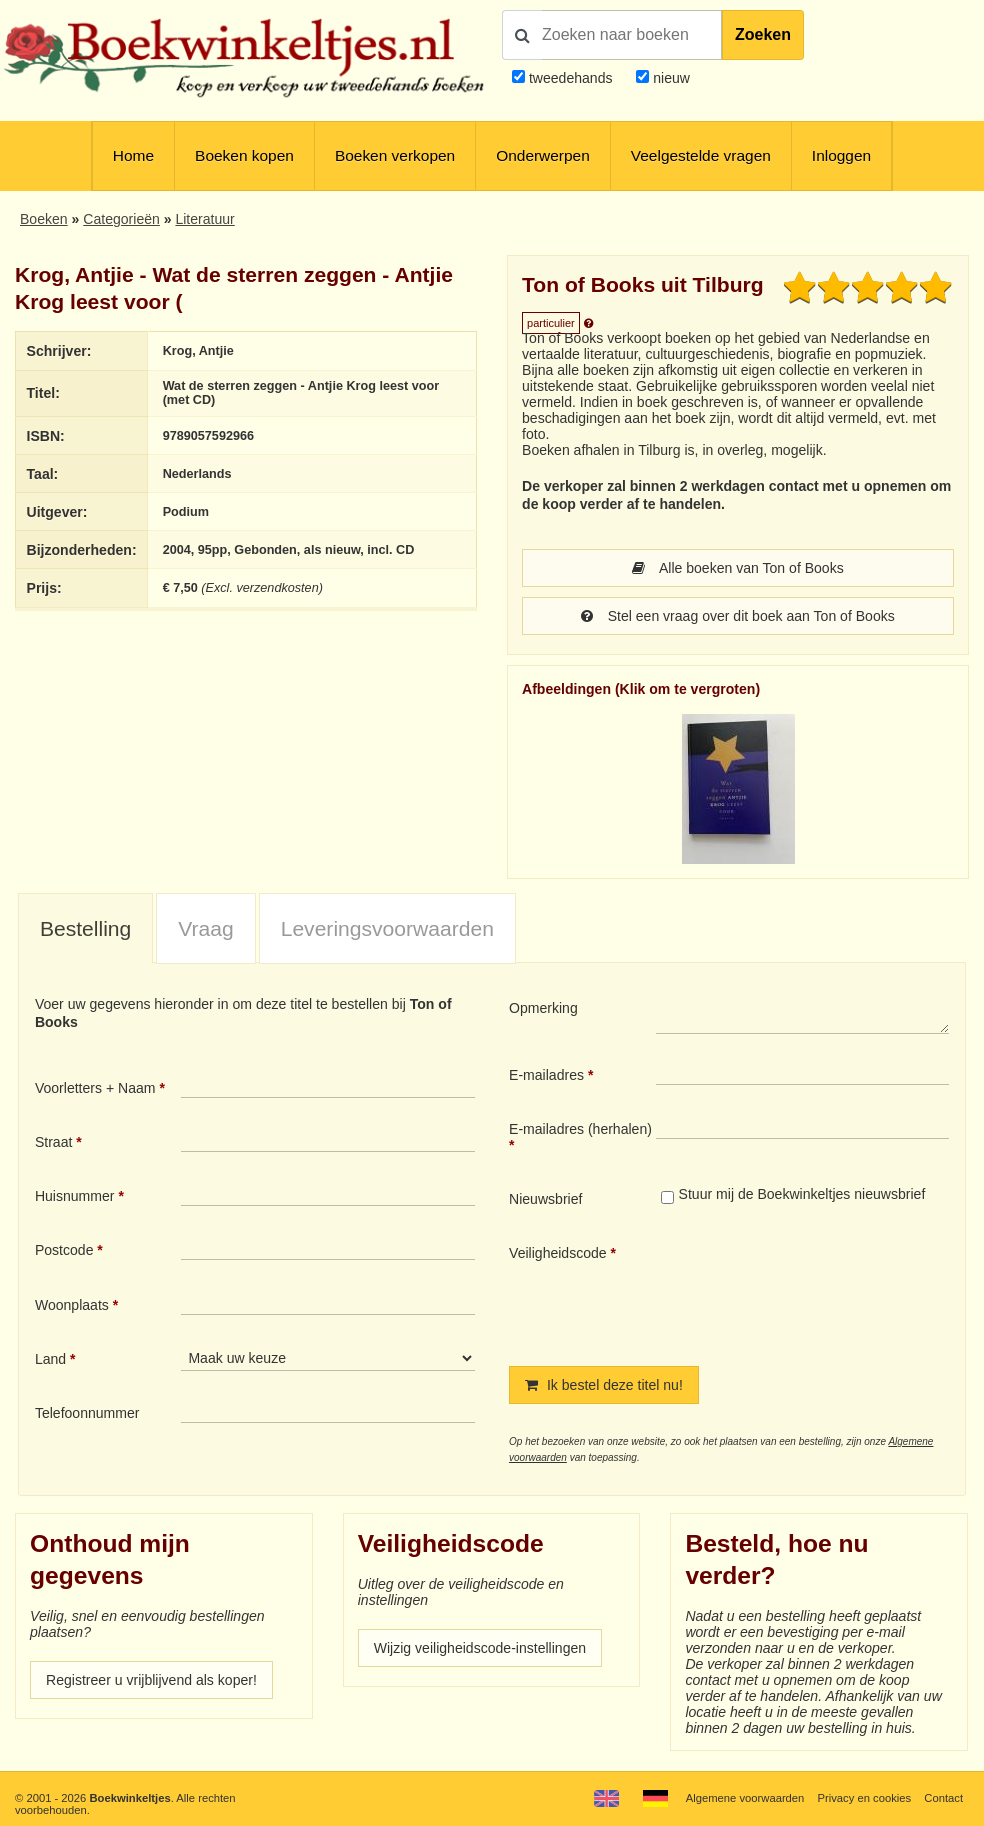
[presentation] (823, 1289)
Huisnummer (75, 1196)
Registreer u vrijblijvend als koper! (151, 1680)
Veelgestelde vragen (701, 155)
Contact (943, 1798)
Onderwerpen (543, 155)
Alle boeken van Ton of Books (737, 568)
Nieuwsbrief (545, 1199)
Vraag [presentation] (205, 928)
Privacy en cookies (865, 1798)
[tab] (86, 929)
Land (50, 1359)
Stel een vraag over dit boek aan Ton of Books (738, 616)
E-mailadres (546, 1075)
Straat (53, 1142)
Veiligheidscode (558, 1253)
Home (133, 155)
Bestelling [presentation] (85, 928)
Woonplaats (72, 1305)
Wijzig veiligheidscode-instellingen (480, 1648)
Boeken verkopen (395, 155)
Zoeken (763, 34)
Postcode (64, 1250)
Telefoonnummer (87, 1413)
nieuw (669, 78)
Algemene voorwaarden (745, 1798)
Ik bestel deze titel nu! (604, 1385)
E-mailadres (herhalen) (580, 1129)
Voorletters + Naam (95, 1088)
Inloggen (841, 155)
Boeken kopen (244, 155)
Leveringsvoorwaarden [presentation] (387, 928)
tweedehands (571, 78)
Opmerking (543, 1008)
